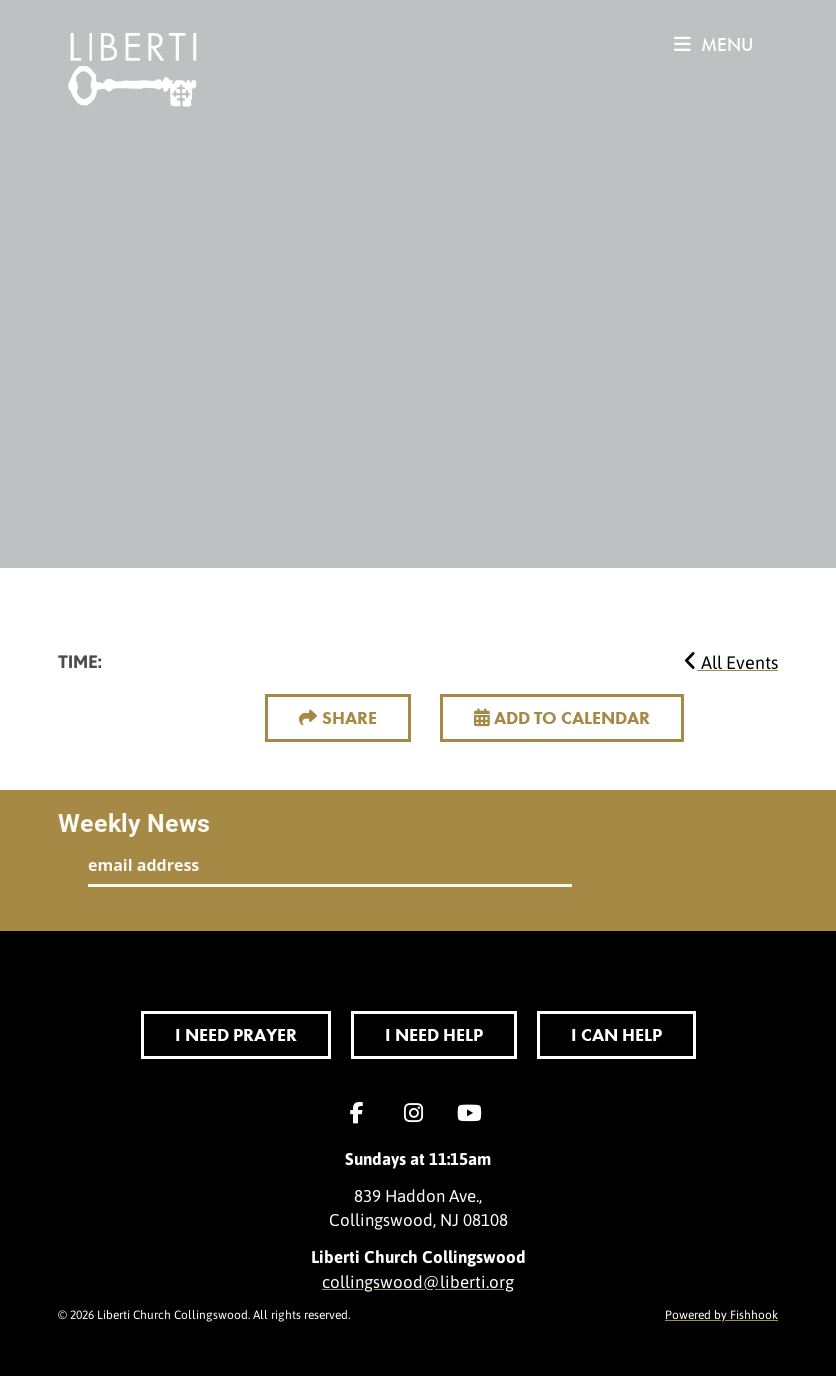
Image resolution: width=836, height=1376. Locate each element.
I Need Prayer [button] (236, 1034)
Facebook (362, 1113)
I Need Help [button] (434, 1034)
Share (349, 717)
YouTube (474, 1113)
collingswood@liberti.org (418, 1281)
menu (713, 44)
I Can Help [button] (616, 1034)
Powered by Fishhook (721, 1314)
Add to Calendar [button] (562, 717)
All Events (731, 662)
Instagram (418, 1113)
